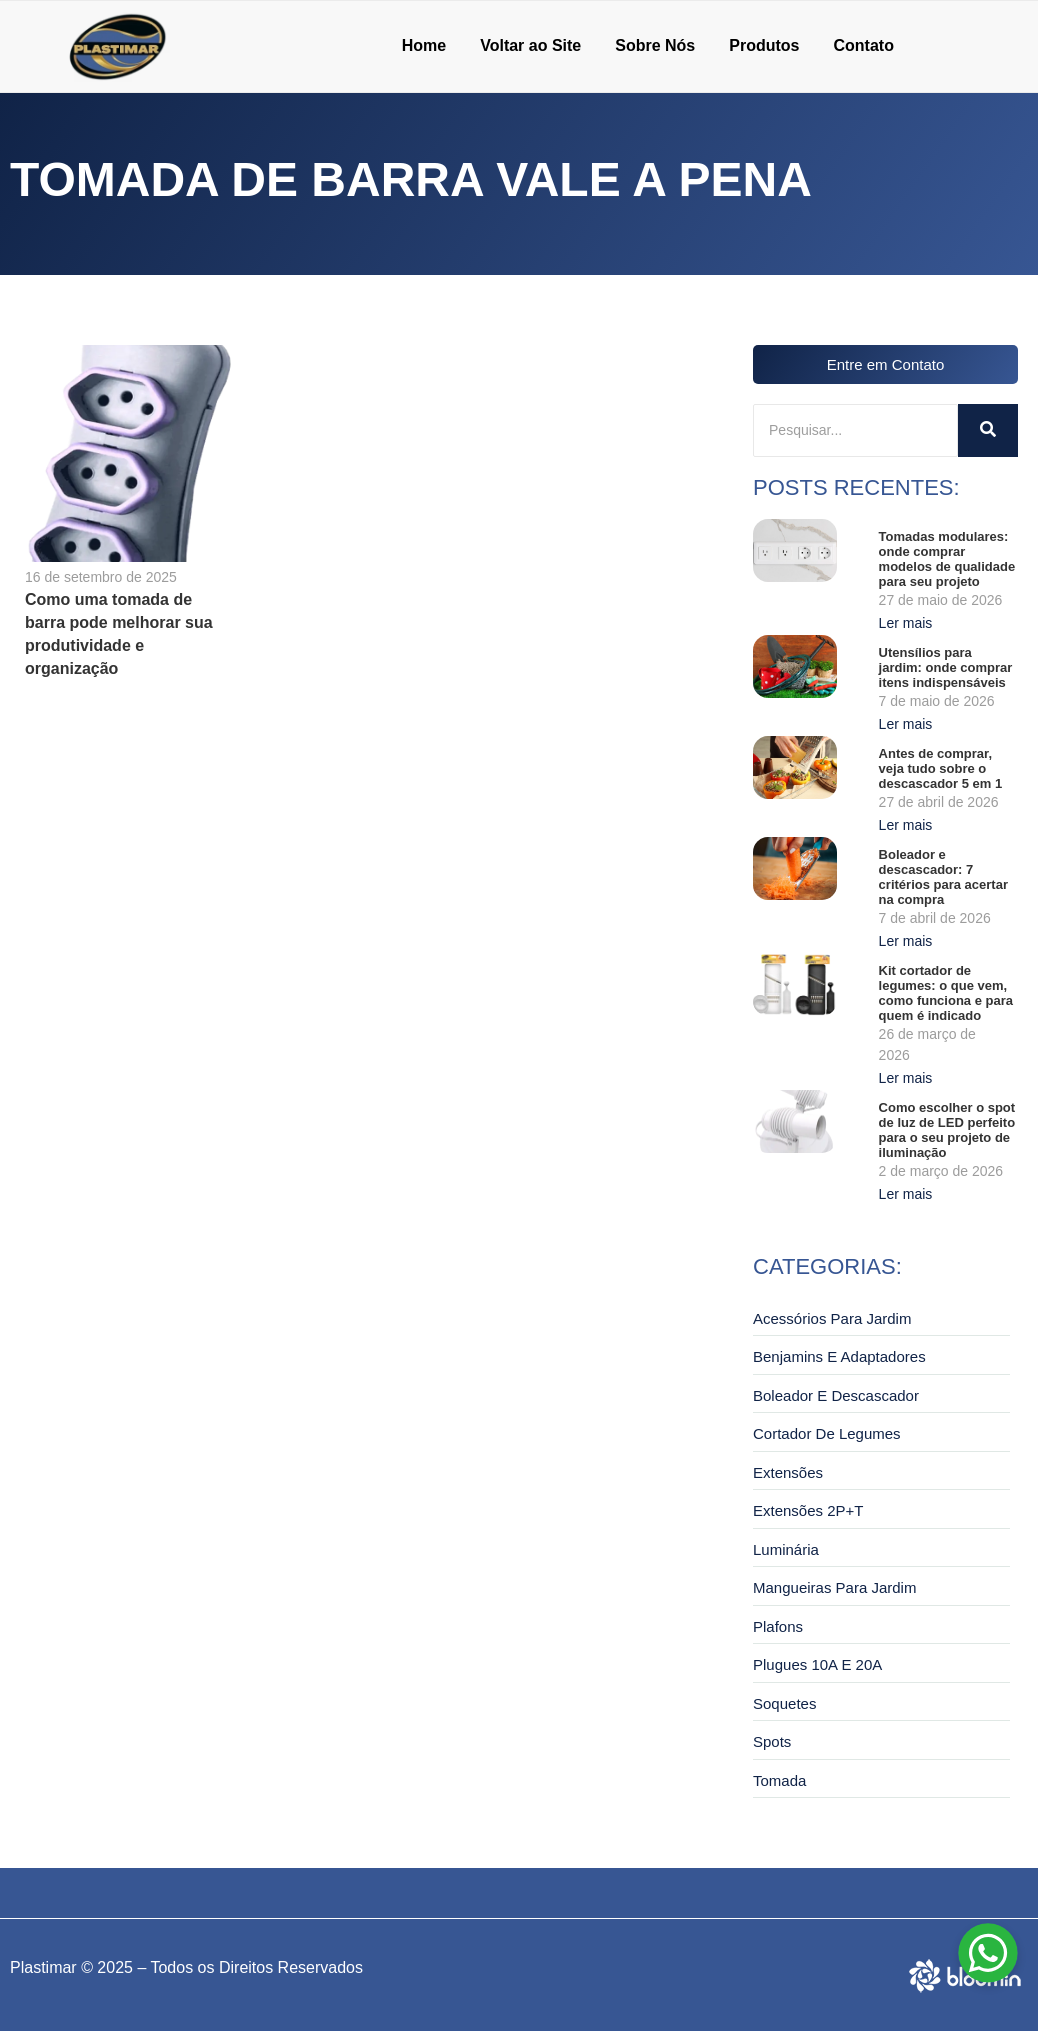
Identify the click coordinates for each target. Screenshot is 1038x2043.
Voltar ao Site (530, 45)
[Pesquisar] (855, 430)
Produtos (764, 45)
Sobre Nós (655, 45)
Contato (863, 45)
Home (424, 45)
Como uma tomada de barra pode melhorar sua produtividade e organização (119, 634)
